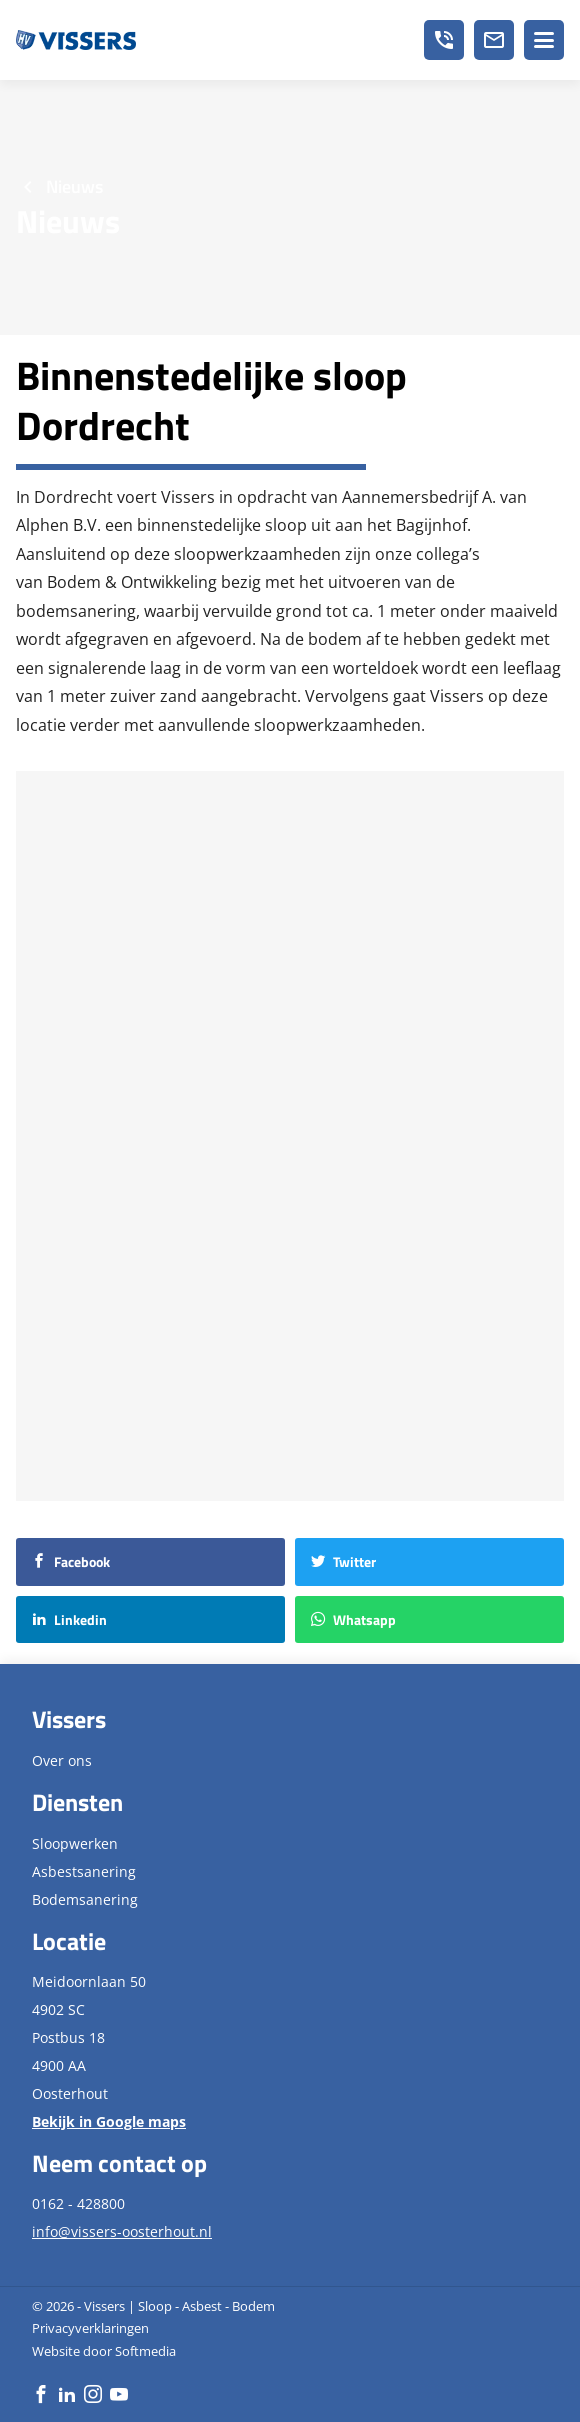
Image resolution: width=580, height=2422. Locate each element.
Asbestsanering (84, 1871)
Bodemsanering (85, 1899)
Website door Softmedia (104, 2351)
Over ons (62, 1760)
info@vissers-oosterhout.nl (122, 2231)
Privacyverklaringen (90, 2328)
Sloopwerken (75, 1843)
